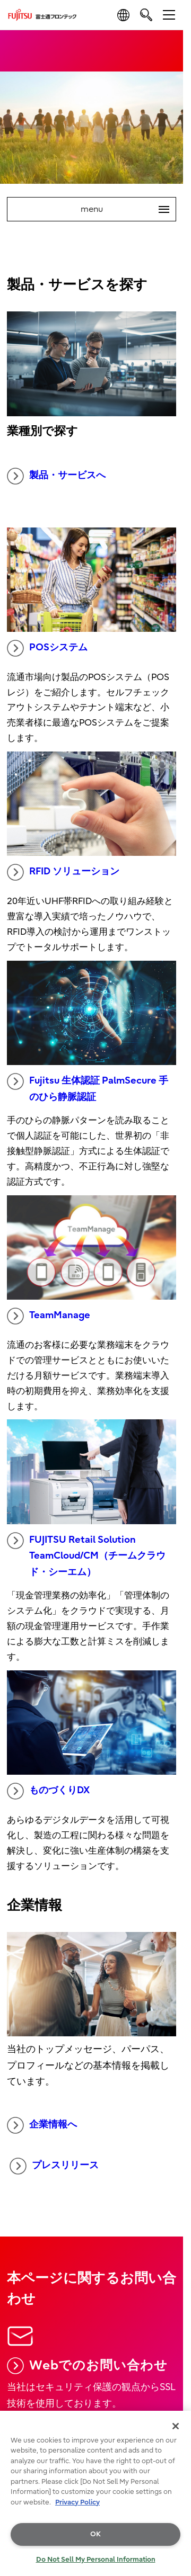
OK (95, 2534)
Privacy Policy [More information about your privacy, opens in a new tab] (77, 2502)
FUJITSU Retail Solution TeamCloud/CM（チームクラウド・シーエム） (86, 1555)
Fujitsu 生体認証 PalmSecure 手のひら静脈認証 (87, 1088)
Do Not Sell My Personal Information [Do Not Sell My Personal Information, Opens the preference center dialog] (95, 2559)
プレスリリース (54, 2166)
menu (128, 209)
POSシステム (47, 648)
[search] (146, 14)
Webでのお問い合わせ (87, 2365)
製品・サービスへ (56, 476)
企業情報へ (42, 2125)
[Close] (175, 2426)
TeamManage (48, 1316)
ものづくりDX (48, 1791)
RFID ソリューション (63, 872)
